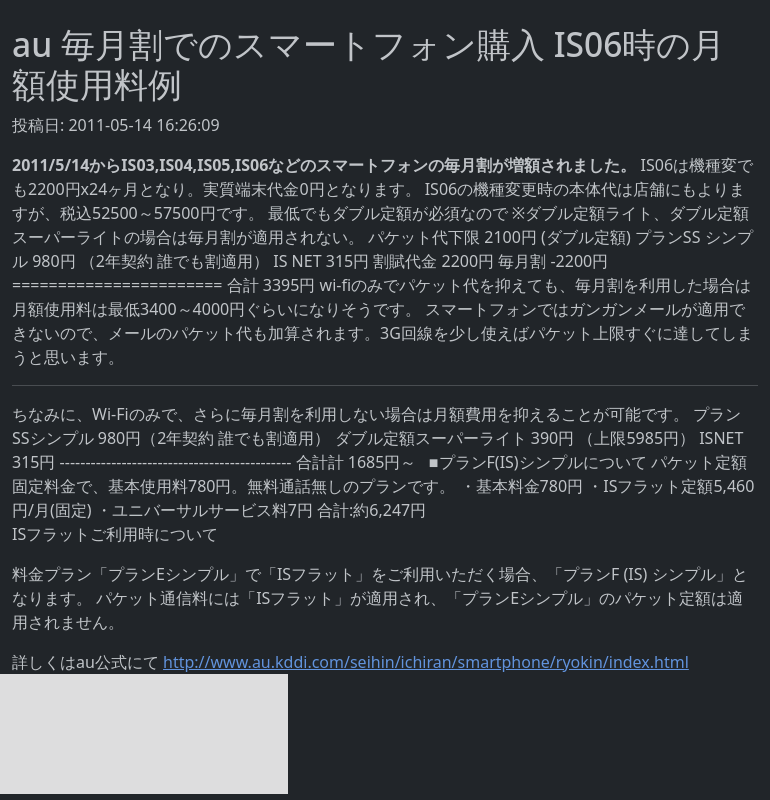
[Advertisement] (144, 734)
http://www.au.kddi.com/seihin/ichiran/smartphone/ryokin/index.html (426, 662)
